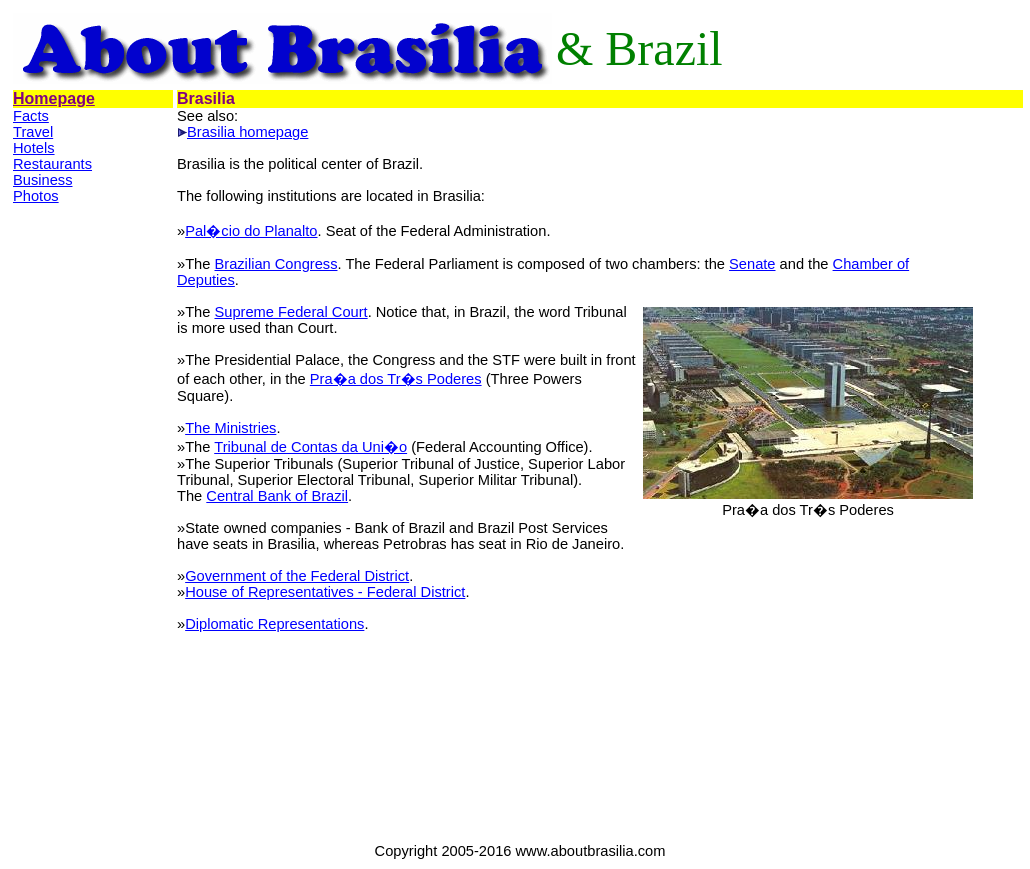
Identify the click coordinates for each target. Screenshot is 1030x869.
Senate (752, 264)
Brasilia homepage (247, 132)
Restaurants (52, 164)
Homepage (54, 98)
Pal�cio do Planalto (251, 231)
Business (42, 180)
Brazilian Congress (275, 264)
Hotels (34, 148)
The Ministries (230, 428)
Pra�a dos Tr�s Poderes (396, 379)
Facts (31, 116)
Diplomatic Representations (274, 624)
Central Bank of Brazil (277, 496)
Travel (33, 132)
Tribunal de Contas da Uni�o (310, 447)
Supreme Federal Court (290, 312)
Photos (36, 196)
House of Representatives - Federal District (325, 592)
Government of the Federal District (297, 576)
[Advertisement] (93, 522)
